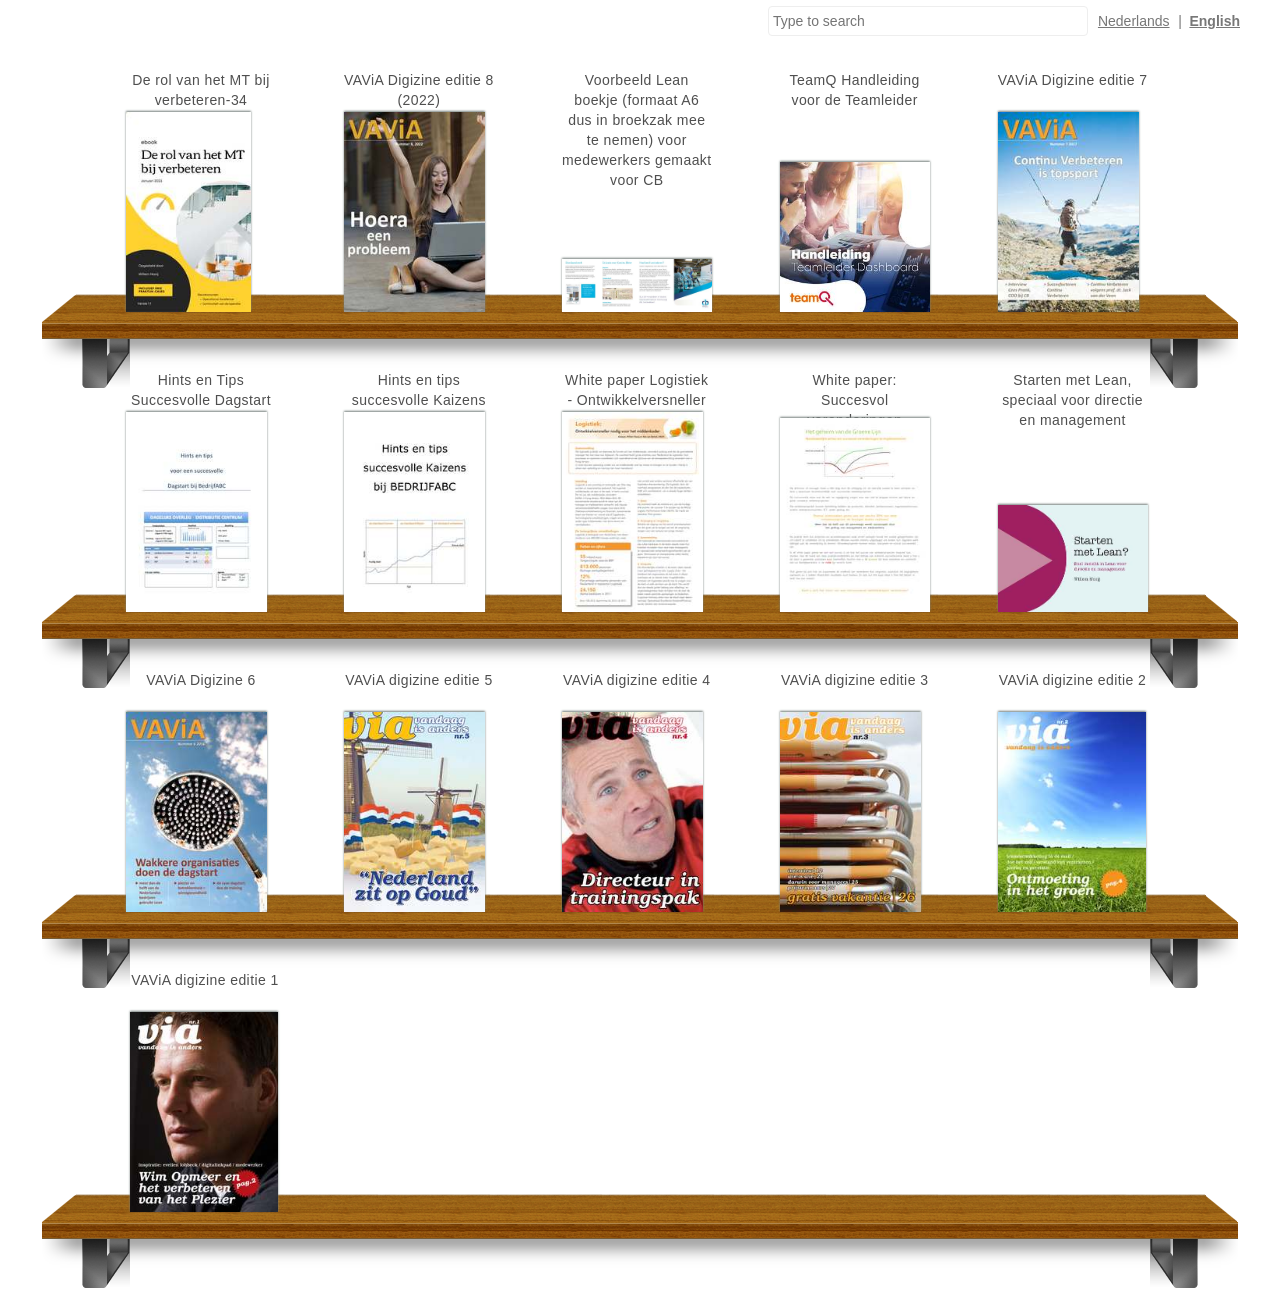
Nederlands (1134, 21)
